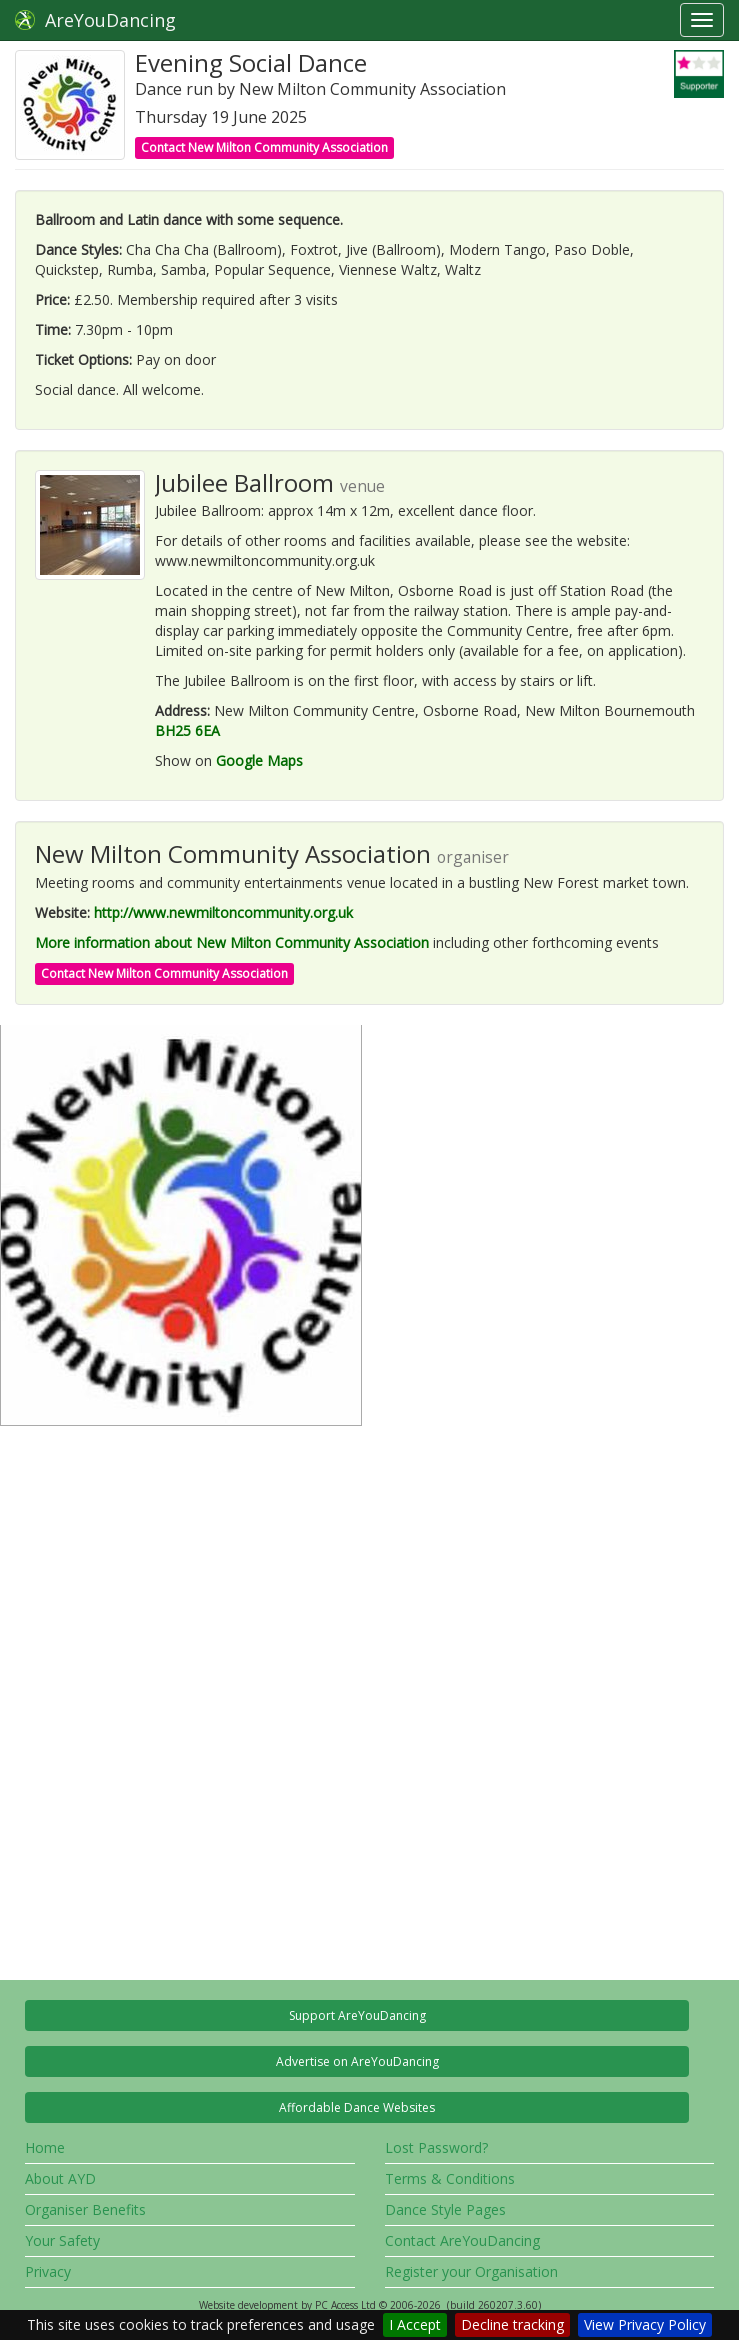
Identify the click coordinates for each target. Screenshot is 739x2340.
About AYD (60, 2178)
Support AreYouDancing (357, 2015)
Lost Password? (436, 2147)
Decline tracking (512, 2324)
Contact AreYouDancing (462, 2240)
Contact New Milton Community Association (264, 147)
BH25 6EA (187, 730)
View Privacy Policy (645, 2324)
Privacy (48, 2271)
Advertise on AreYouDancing (357, 2061)
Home (45, 2147)
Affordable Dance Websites (357, 2107)
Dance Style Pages (445, 2209)
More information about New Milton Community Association (232, 942)
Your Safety (62, 2240)
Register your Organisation (471, 2271)
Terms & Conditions (450, 2178)
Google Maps (259, 760)
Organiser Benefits (85, 2209)
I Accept (415, 2324)
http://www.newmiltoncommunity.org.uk (223, 912)
